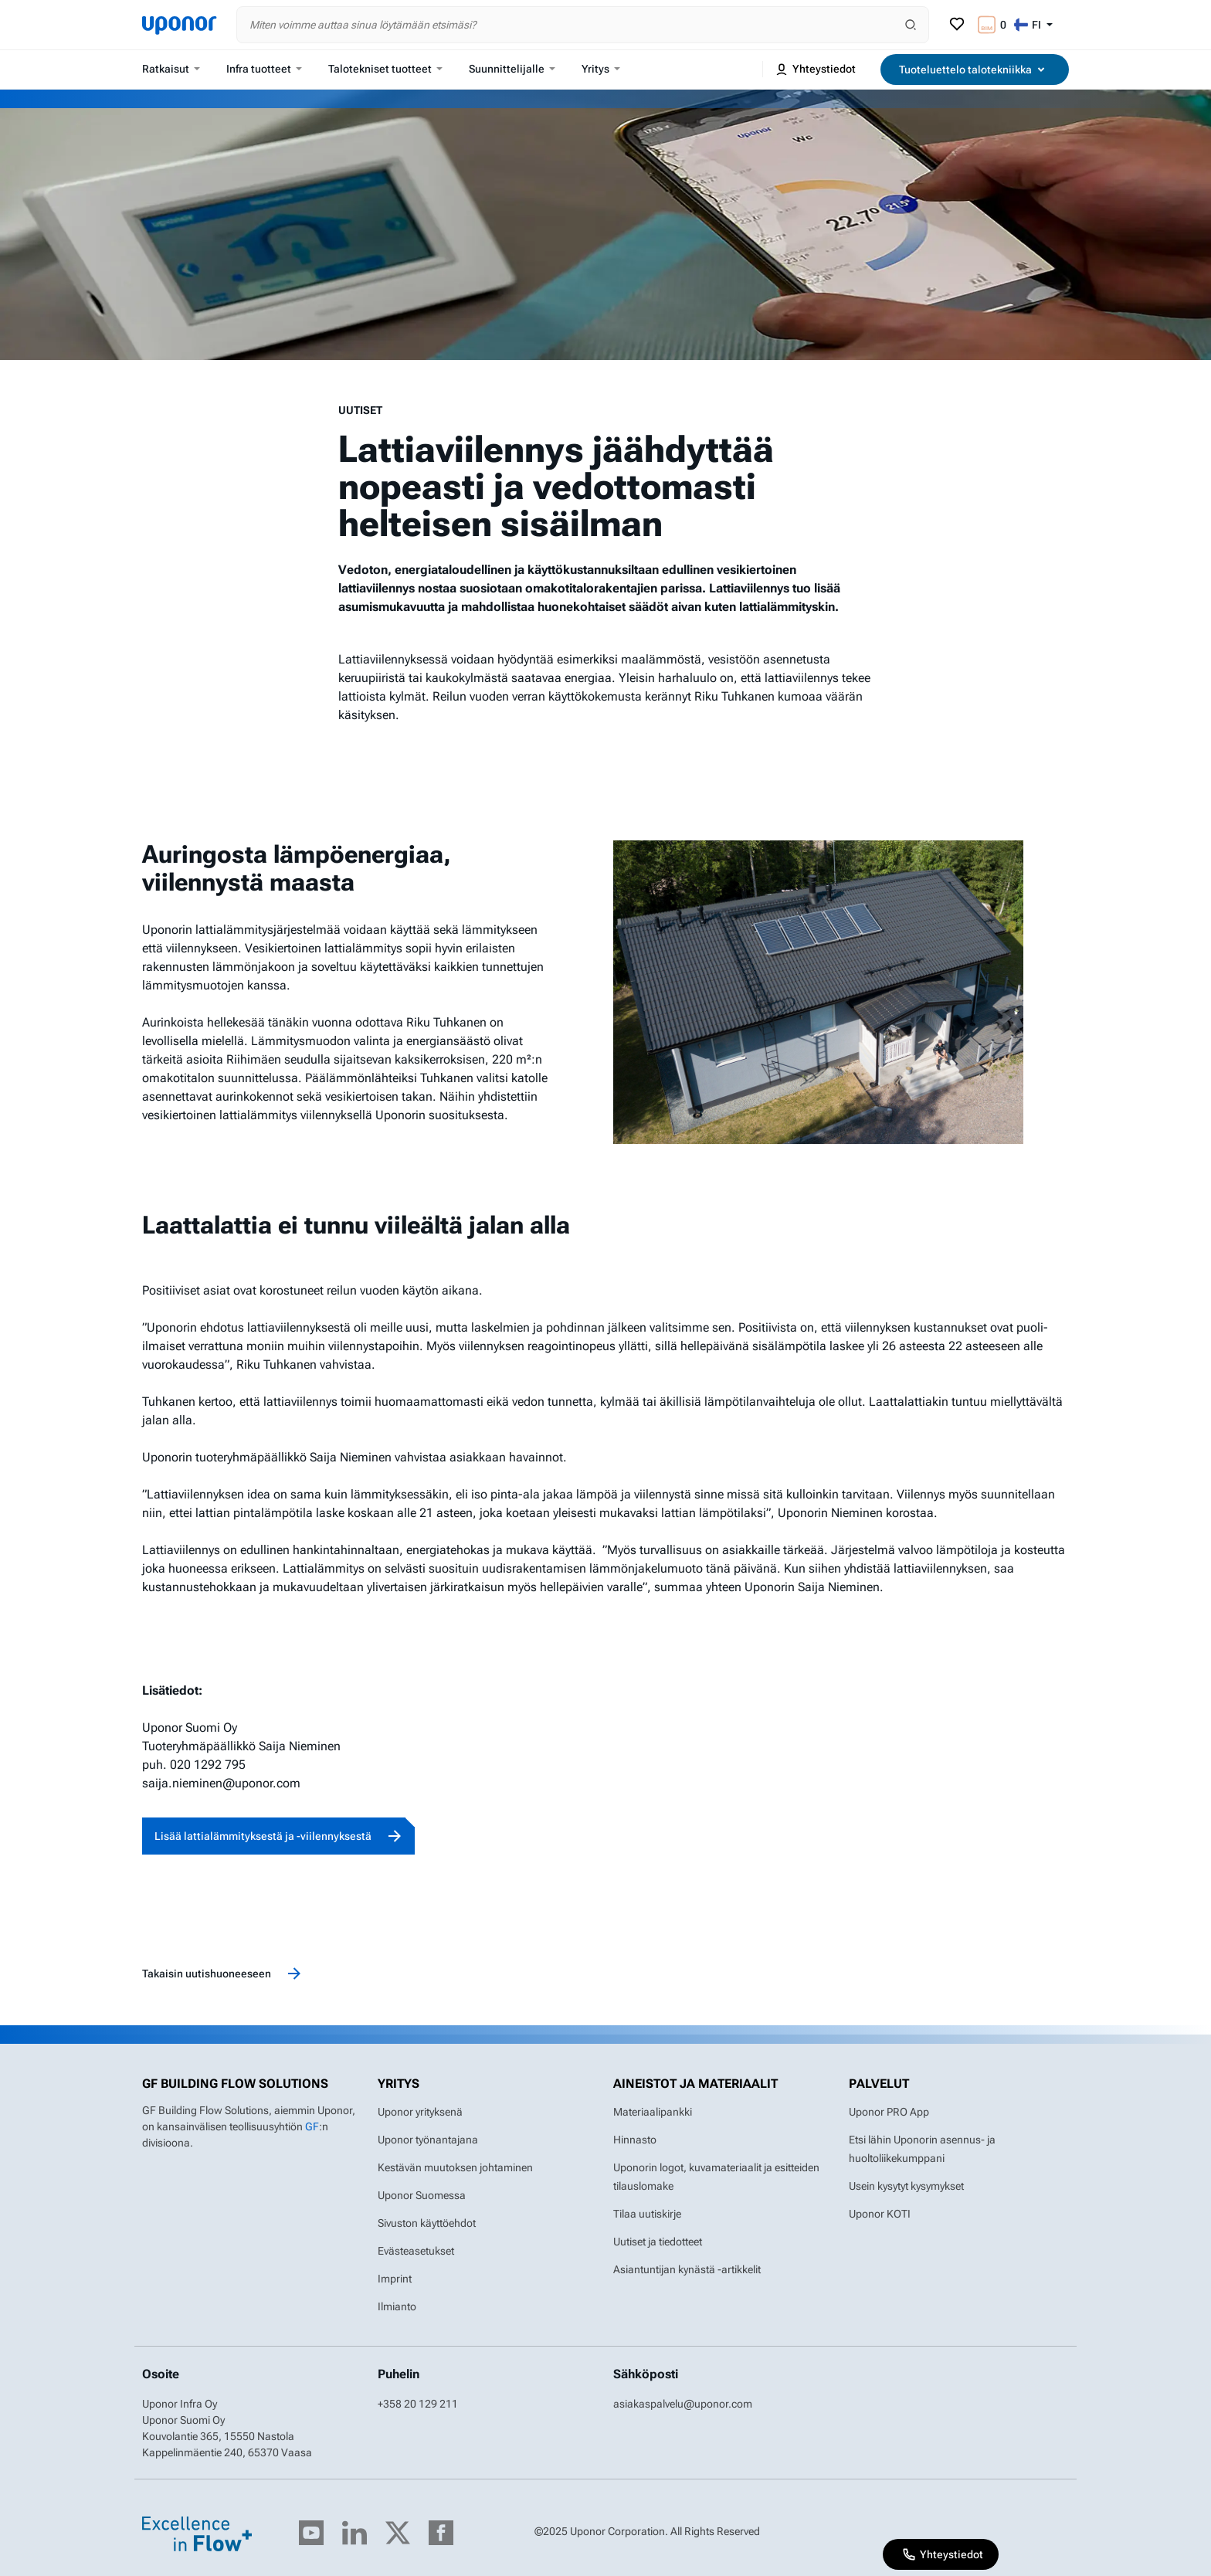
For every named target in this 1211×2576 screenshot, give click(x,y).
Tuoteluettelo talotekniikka (974, 69)
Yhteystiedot (815, 69)
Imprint (395, 2278)
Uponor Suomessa (422, 2195)
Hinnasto (634, 2139)
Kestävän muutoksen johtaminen (455, 2167)
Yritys (601, 69)
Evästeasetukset (416, 2251)
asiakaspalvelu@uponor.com (682, 2404)
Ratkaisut (171, 69)
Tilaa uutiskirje (647, 2214)
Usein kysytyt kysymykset (906, 2186)
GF (312, 2126)
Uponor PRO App (889, 2112)
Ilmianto (397, 2306)
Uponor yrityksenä (420, 2112)
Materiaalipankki (652, 2112)
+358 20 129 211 (418, 2404)
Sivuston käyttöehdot (427, 2223)
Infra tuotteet (264, 69)
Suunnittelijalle (512, 69)
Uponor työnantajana (428, 2139)
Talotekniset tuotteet (385, 69)
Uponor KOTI (880, 2214)
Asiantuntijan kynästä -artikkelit (687, 2269)
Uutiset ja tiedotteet (657, 2241)
